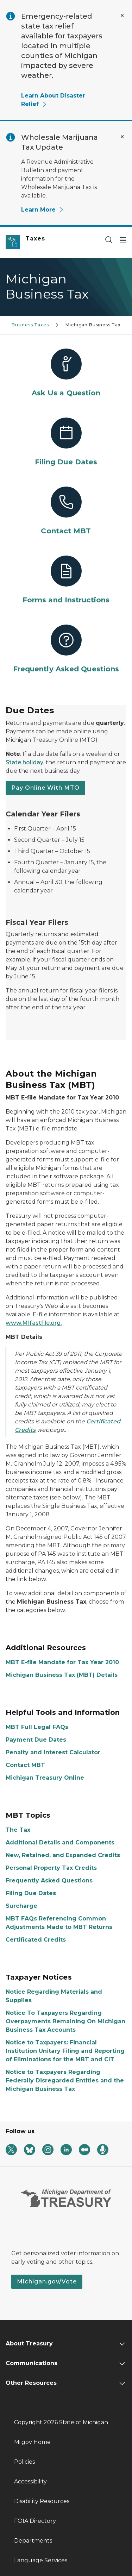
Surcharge (21, 1906)
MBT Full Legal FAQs (37, 1727)
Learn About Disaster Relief (53, 99)
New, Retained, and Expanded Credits (63, 1855)
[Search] (109, 239)
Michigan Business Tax (92, 324)
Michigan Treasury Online (45, 1777)
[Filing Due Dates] (66, 442)
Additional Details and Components (60, 1842)
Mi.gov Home (32, 2442)
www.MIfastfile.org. (34, 1323)
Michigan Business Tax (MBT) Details (62, 1675)
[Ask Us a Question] (66, 373)
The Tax (18, 1829)
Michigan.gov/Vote (47, 2281)
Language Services (40, 2560)
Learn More (42, 209)
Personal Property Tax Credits (51, 1867)
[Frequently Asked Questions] (66, 649)
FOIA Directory (35, 2521)
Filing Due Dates (31, 1893)
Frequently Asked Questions (49, 1880)
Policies (24, 2461)
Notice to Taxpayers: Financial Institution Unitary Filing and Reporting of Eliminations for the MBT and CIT (65, 2051)
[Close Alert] (122, 15)
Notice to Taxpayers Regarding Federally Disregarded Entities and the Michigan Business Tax (65, 2080)
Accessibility (30, 2481)
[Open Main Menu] (123, 239)
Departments (33, 2540)
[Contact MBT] (66, 511)
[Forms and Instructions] (66, 580)
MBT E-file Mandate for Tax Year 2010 (62, 1662)
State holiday (24, 762)
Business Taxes (30, 324)
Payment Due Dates (36, 1739)
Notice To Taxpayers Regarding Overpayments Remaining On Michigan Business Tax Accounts (65, 2021)
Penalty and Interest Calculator (53, 1752)
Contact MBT (25, 1765)
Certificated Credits (36, 1939)
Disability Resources (41, 2501)
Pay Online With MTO (45, 787)
